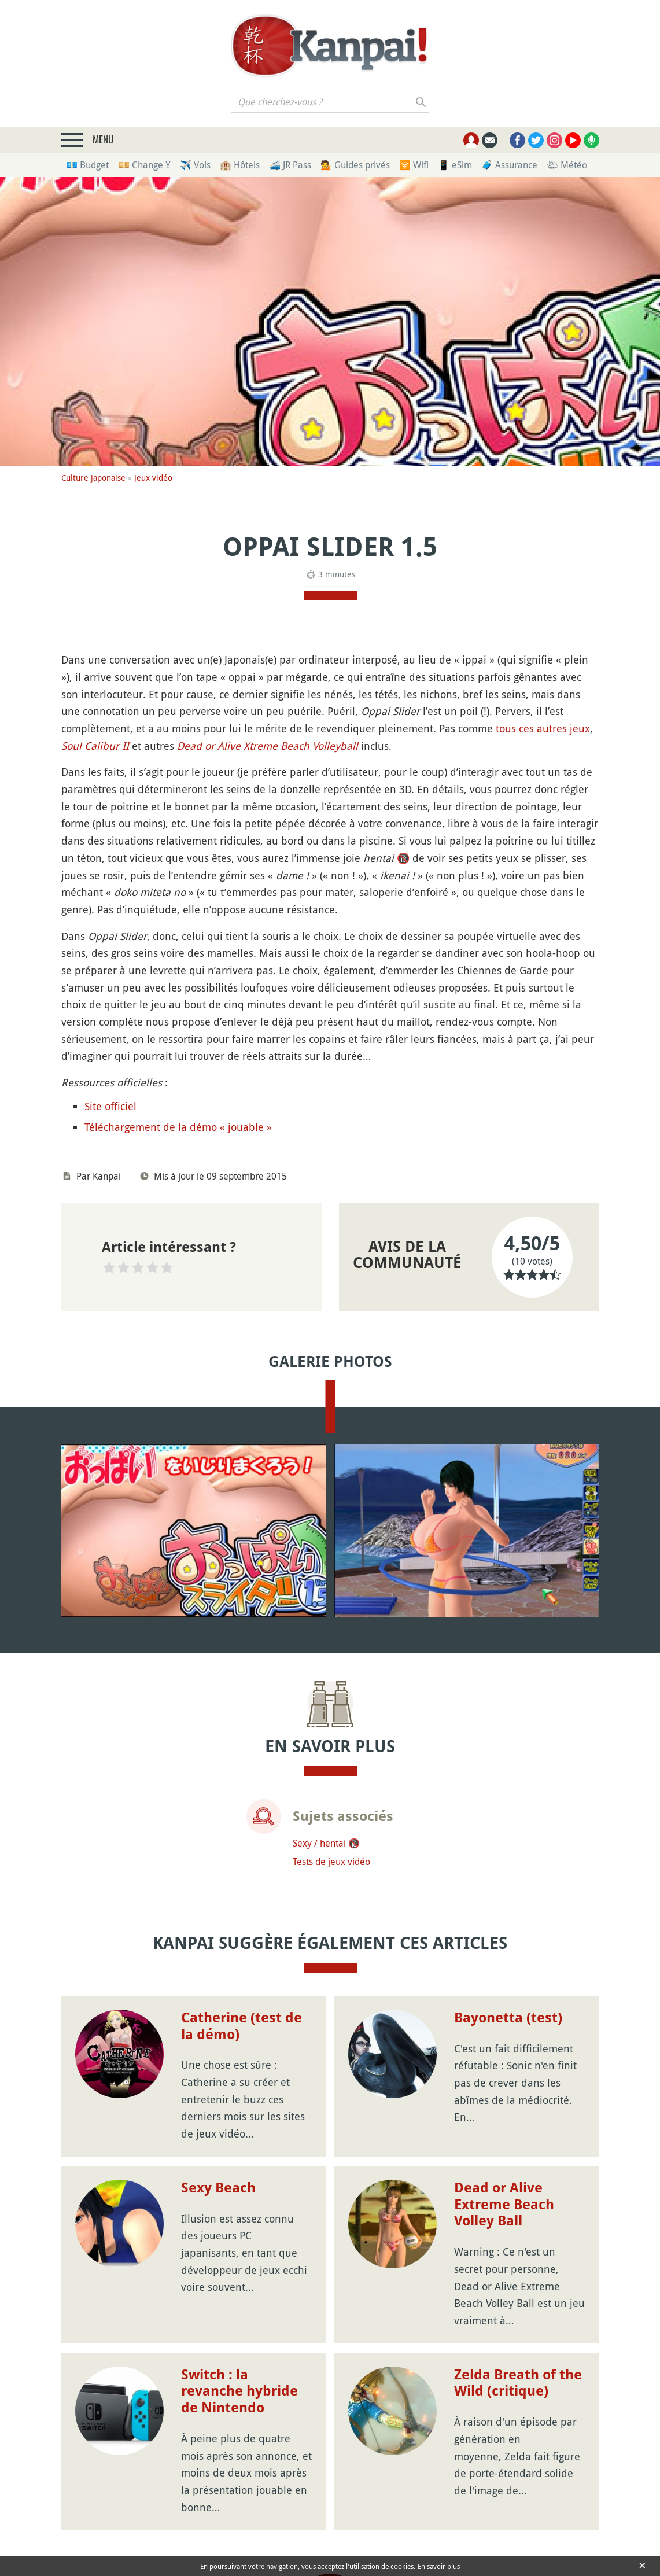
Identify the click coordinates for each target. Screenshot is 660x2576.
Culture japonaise (93, 477)
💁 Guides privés (355, 165)
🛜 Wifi (414, 165)
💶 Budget (87, 165)
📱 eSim (455, 165)
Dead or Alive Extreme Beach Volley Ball (504, 2204)
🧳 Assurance (509, 165)
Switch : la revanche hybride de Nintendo (239, 2391)
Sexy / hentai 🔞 (326, 1843)
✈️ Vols (195, 165)
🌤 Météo (567, 165)
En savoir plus (439, 2566)
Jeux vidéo (153, 477)
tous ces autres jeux (543, 728)
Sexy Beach (218, 2188)
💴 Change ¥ (144, 165)
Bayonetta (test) (508, 2018)
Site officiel (110, 1106)
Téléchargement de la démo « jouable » (178, 1127)
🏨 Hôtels (240, 165)
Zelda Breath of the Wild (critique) (518, 2383)
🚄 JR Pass (290, 165)
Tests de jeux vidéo (331, 1861)
